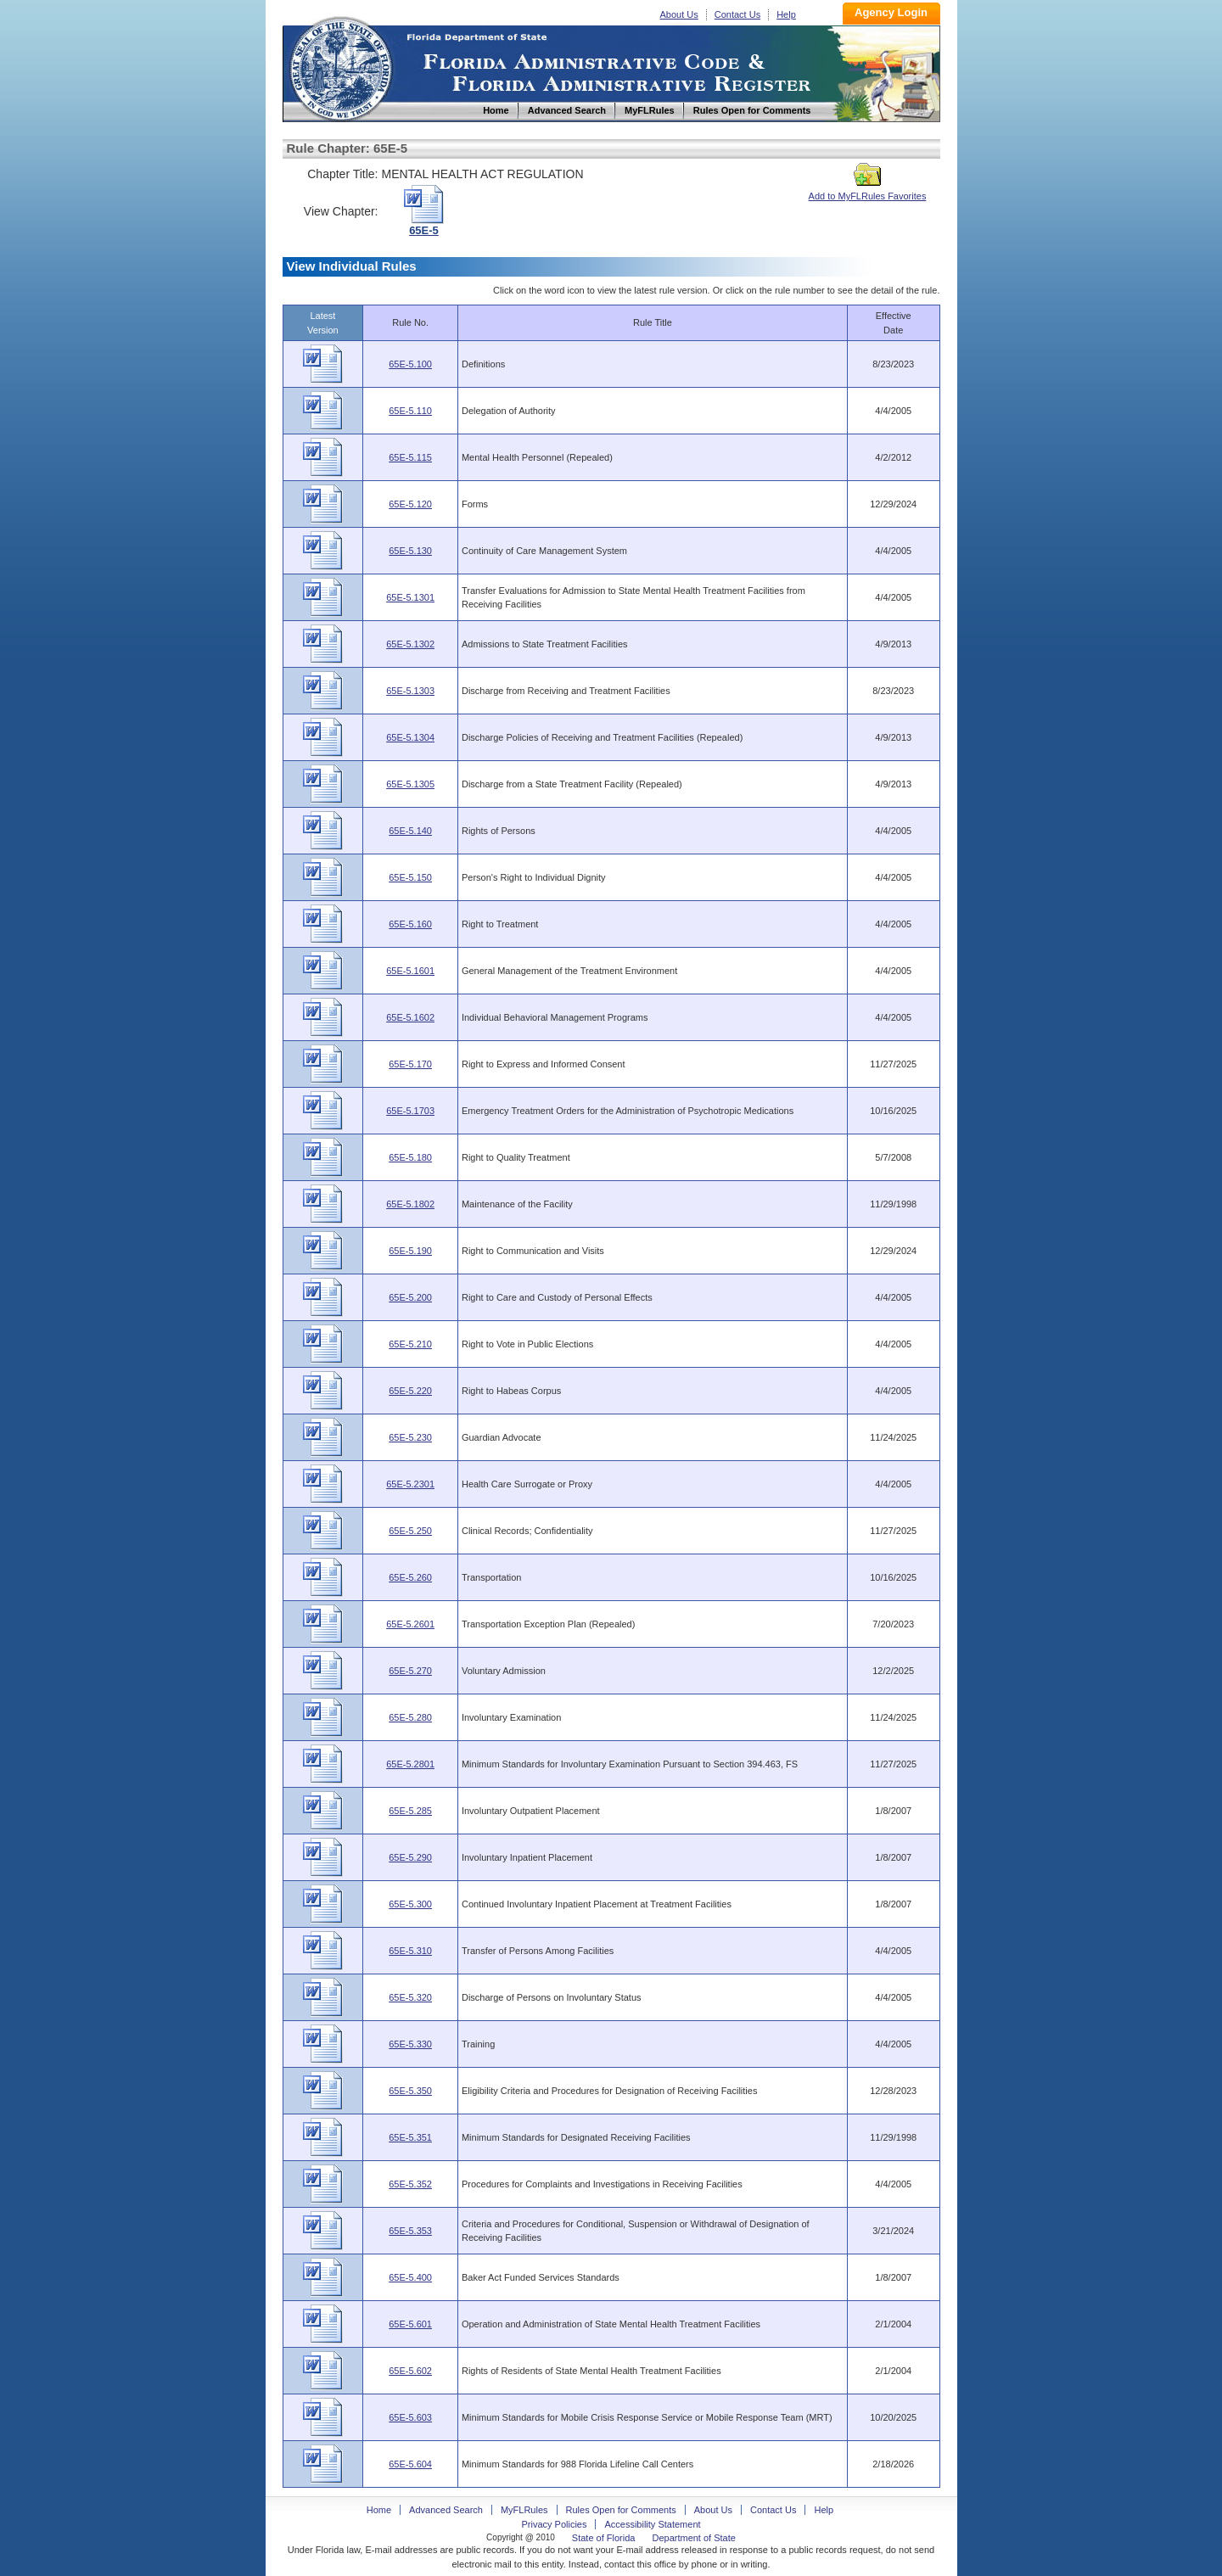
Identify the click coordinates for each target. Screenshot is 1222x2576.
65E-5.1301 (410, 597)
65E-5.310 (410, 1951)
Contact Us (737, 14)
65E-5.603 (410, 2417)
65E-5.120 (410, 504)
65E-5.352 (410, 2184)
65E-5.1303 (410, 691)
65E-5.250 (410, 1531)
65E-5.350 (410, 2091)
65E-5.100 (410, 364)
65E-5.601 (410, 2324)
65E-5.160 (410, 924)
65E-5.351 (410, 2137)
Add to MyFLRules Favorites (868, 191)
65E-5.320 (410, 1997)
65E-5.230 (410, 1437)
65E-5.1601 (410, 971)
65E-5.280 (410, 1717)
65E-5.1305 (410, 784)
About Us (679, 14)
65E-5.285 (410, 1811)
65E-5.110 (410, 411)
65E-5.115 (410, 457)
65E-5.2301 (410, 1484)
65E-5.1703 (410, 1111)
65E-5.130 (410, 551)
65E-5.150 (410, 877)
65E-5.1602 (410, 1017)
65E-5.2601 (410, 1624)
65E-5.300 (410, 1904)
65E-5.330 (410, 2044)
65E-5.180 (410, 1157)
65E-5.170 (410, 1064)
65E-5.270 (410, 1671)
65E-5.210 (410, 1344)
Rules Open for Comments (621, 2510)
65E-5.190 (410, 1251)
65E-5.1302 (410, 644)
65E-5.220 (410, 1391)
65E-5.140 (410, 831)
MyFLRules (524, 2510)
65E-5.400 (410, 2277)
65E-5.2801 (410, 1764)
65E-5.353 (410, 2231)
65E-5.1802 (410, 1204)
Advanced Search (446, 2510)
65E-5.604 (410, 2464)
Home (340, 66)
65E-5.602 (410, 2371)
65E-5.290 (410, 1857)
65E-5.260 (410, 1577)
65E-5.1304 (410, 737)
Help (786, 14)
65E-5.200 (410, 1297)
